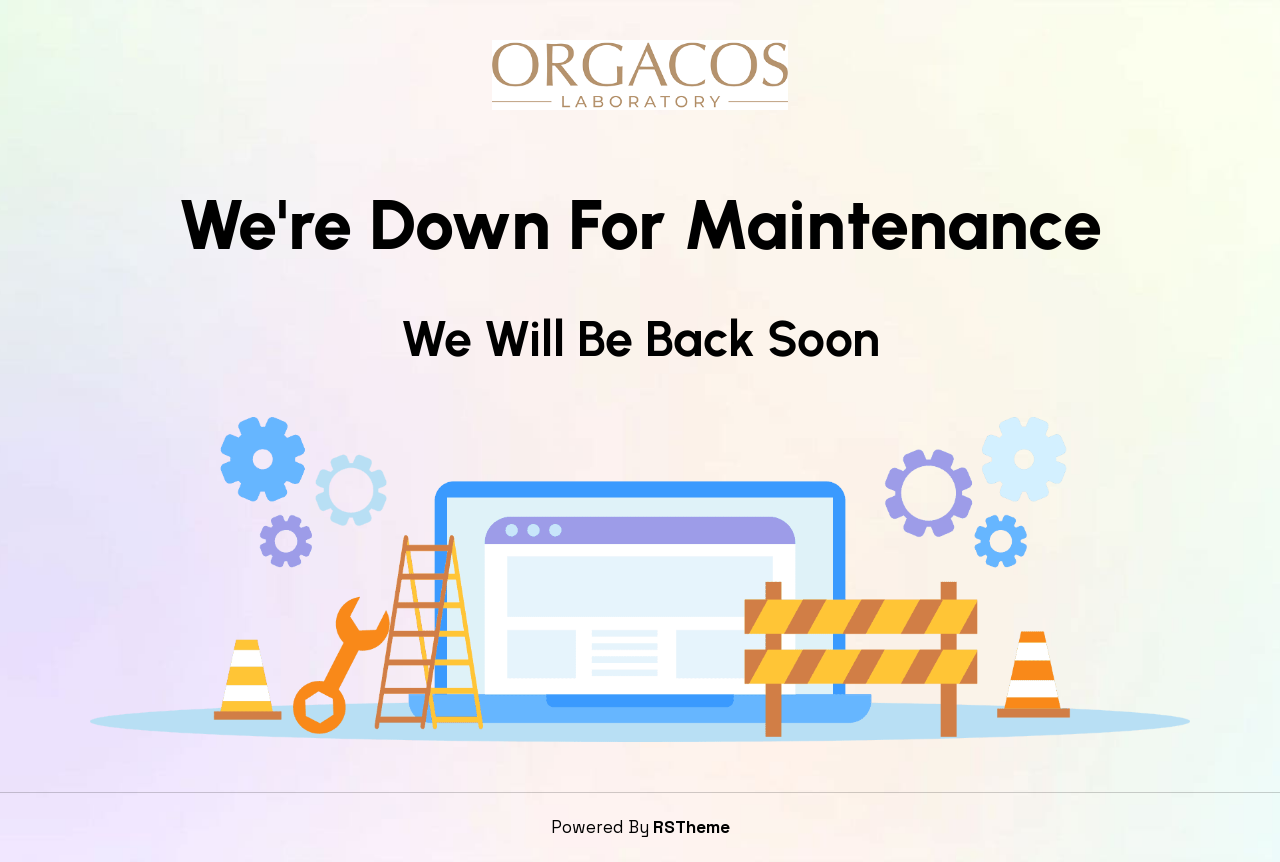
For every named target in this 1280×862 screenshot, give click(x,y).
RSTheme (691, 827)
